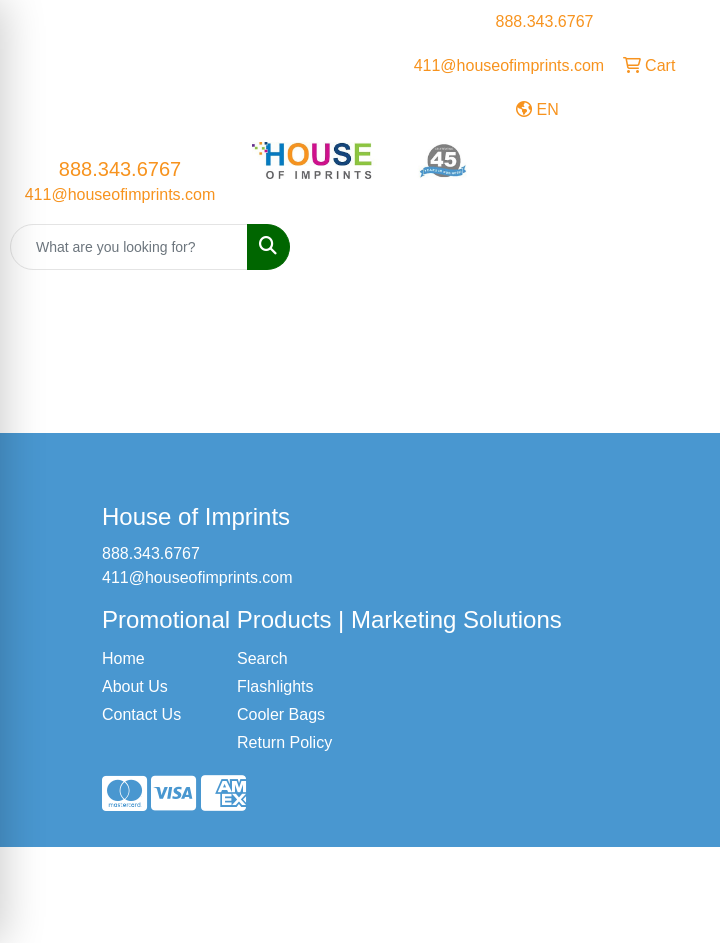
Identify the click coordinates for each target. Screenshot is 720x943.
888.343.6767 (545, 21)
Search (262, 658)
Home (123, 658)
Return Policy (284, 742)
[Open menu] (680, 247)
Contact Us (141, 714)
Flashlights (275, 686)
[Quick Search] (129, 247)
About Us (135, 686)
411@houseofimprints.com (509, 65)
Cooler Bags (281, 714)
